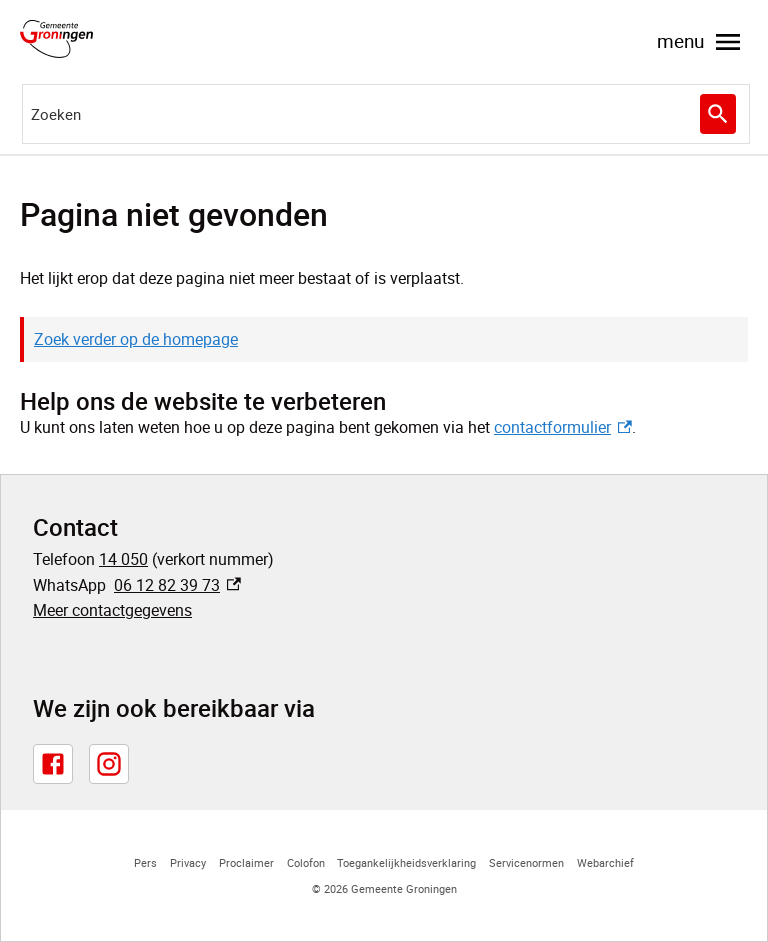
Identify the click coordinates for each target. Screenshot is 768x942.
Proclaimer (246, 862)
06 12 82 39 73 (177, 585)
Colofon (306, 862)
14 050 (123, 559)
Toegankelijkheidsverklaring (406, 862)
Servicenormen (526, 862)
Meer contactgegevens (112, 610)
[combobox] (386, 114)
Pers (145, 862)
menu (700, 42)
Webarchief (605, 862)
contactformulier (563, 427)
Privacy (188, 862)
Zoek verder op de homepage (136, 339)
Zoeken (715, 114)
